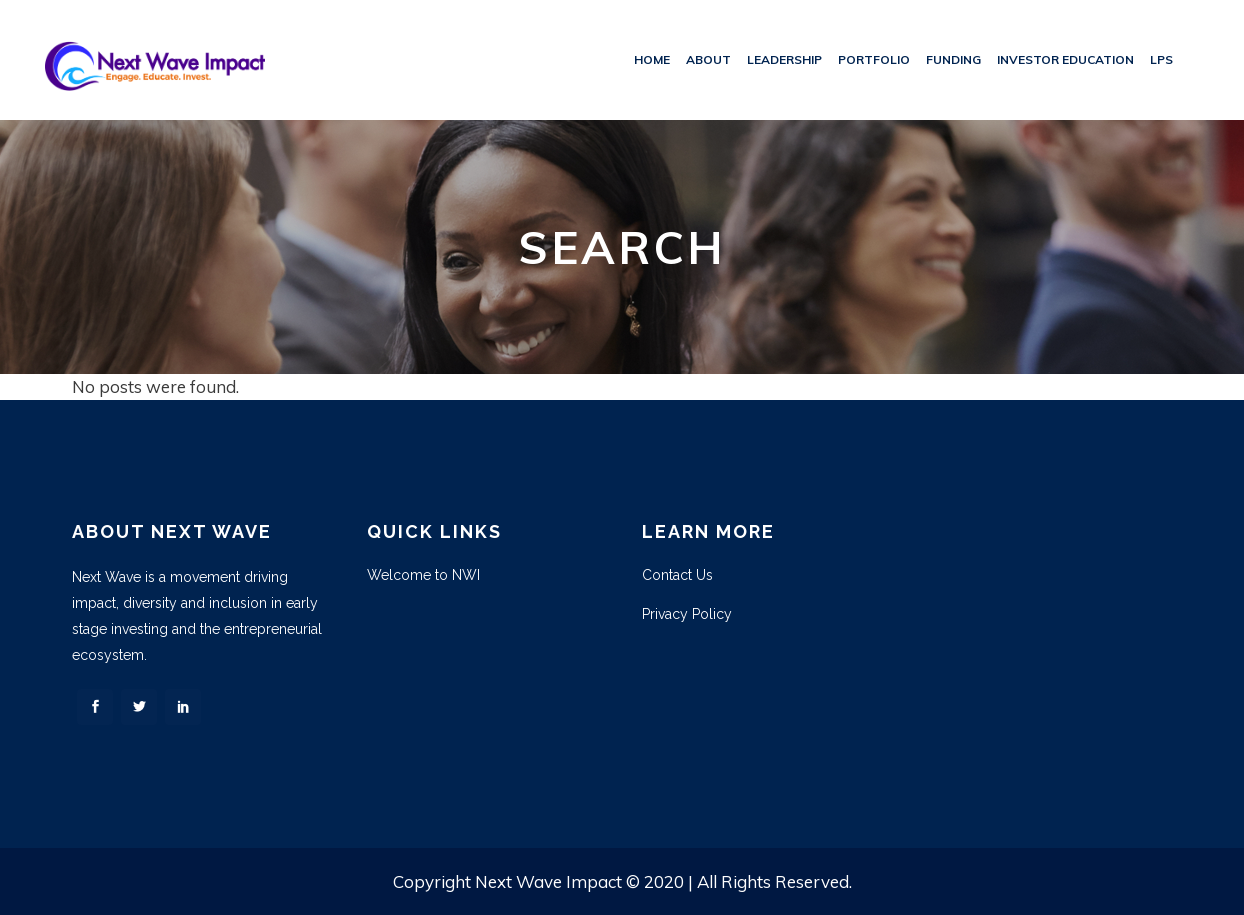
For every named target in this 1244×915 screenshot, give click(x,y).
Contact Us (677, 575)
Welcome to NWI (423, 575)
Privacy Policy (687, 614)
